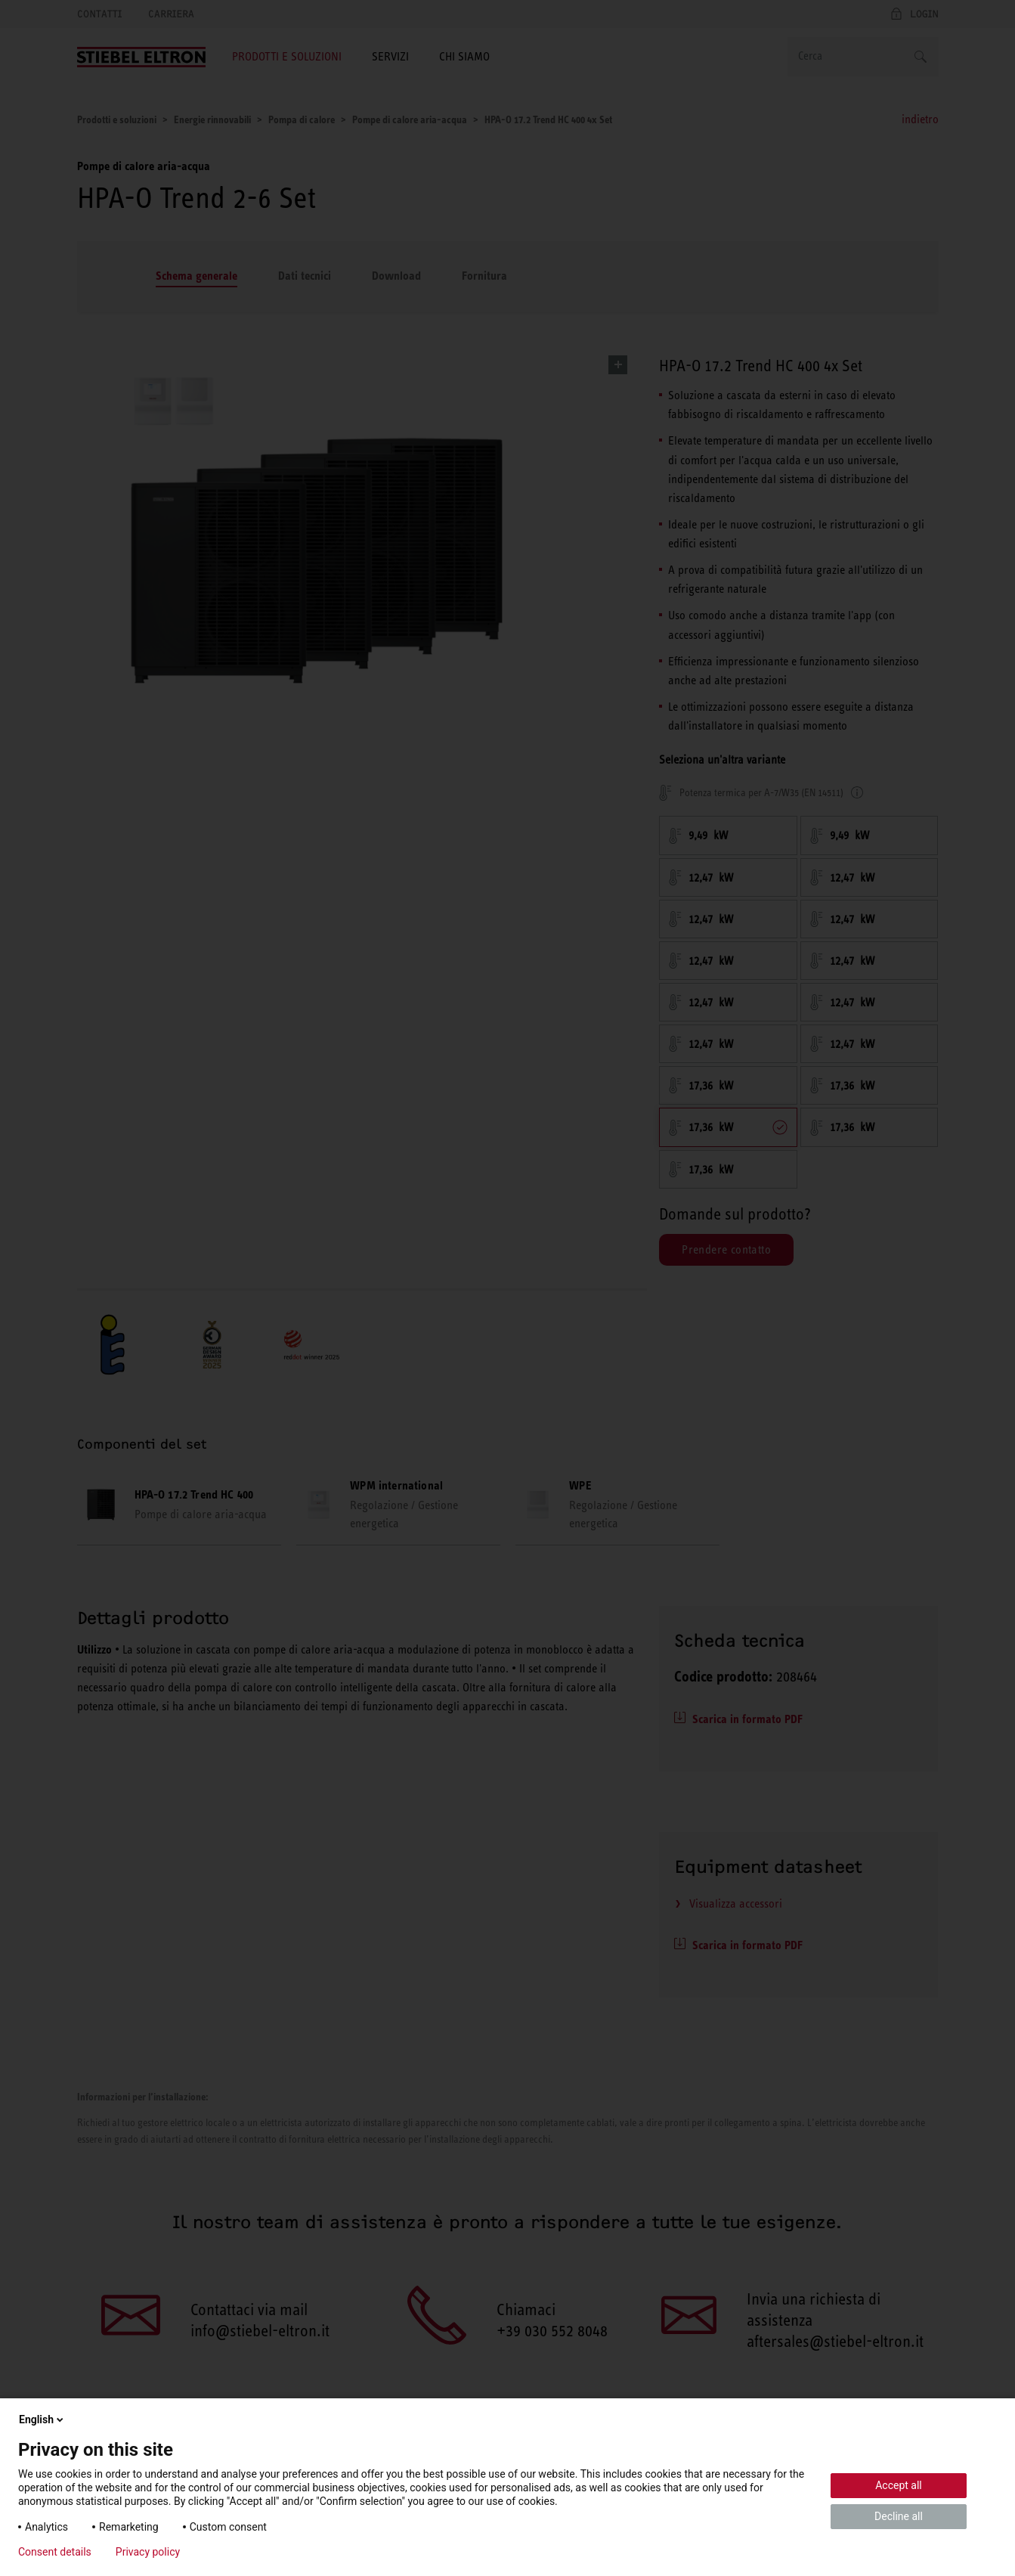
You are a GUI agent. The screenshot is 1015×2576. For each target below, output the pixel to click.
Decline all (898, 2516)
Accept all (898, 2485)
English (42, 2419)
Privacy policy (148, 2552)
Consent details (54, 2552)
